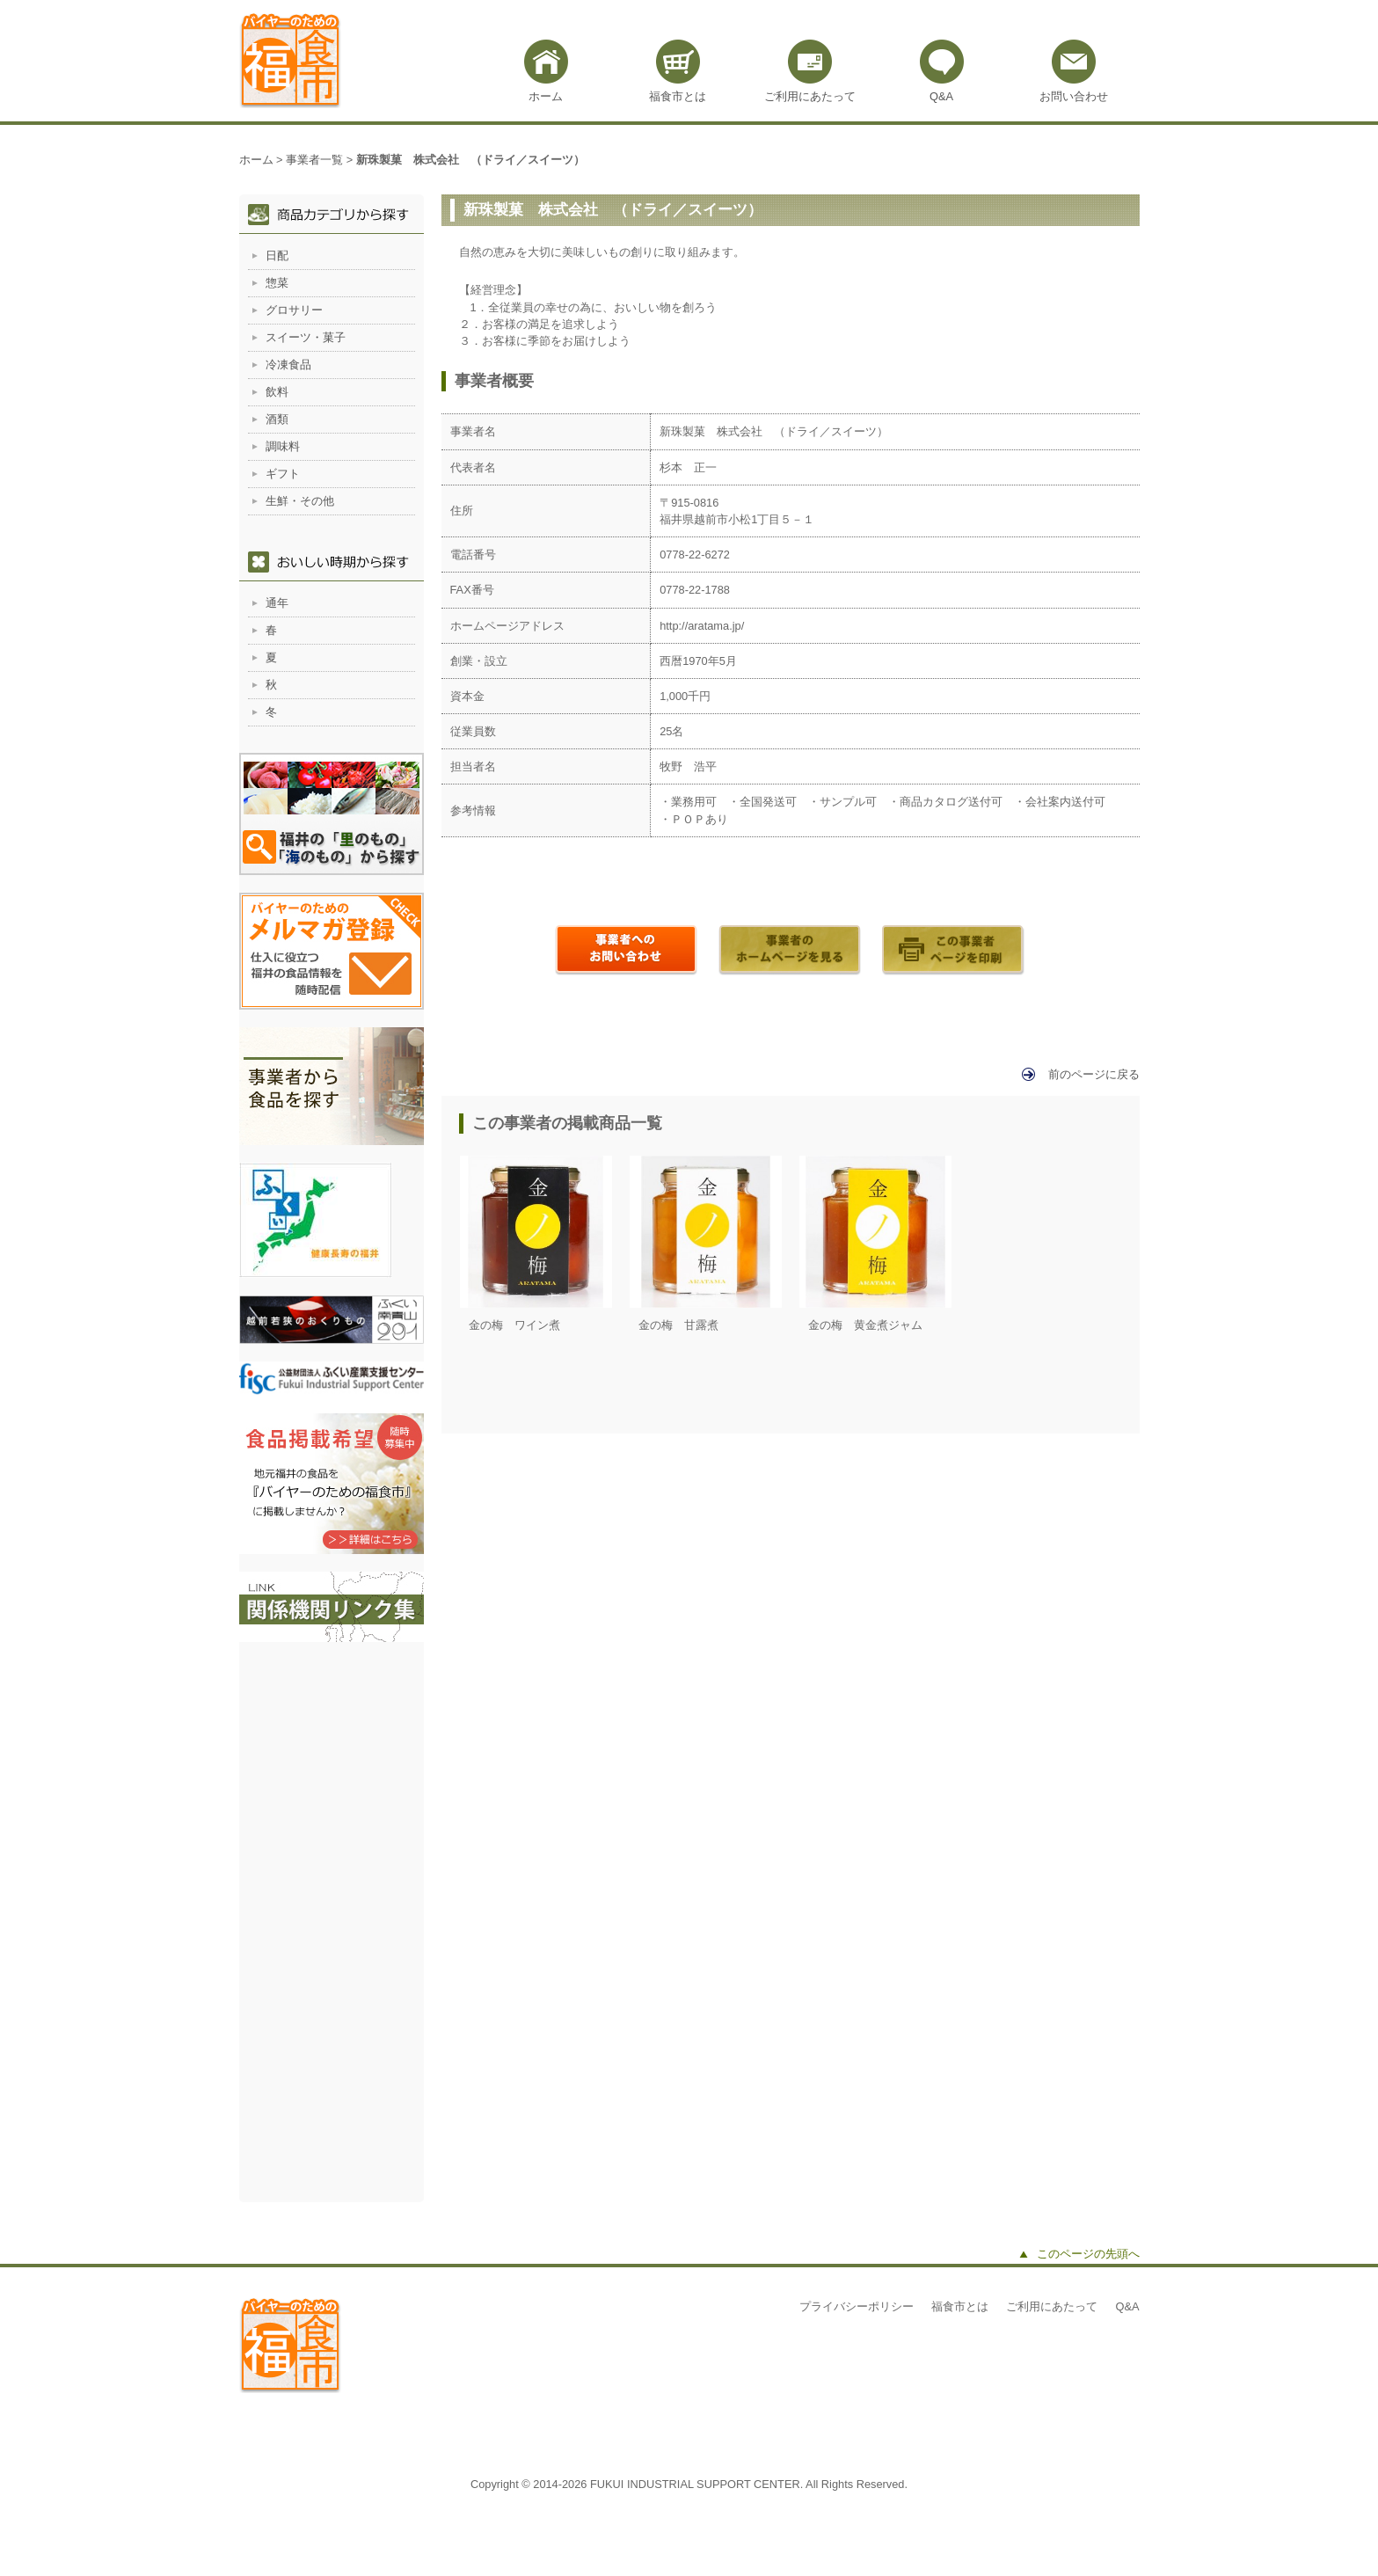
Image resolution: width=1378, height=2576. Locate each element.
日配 (277, 255)
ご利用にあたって (810, 96)
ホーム (546, 96)
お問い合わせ (1073, 96)
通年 (277, 602)
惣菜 (277, 282)
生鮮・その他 (300, 500)
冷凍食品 (288, 364)
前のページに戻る (1094, 1074)
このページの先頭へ (1088, 2253)
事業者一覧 (314, 159)
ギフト (283, 473)
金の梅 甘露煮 (678, 1325)
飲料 (277, 391)
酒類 (277, 419)
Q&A (941, 96)
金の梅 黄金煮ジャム (865, 1325)
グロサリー (294, 310)
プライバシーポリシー (856, 2306)
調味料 (283, 446)
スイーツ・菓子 (306, 337)
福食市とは (677, 96)
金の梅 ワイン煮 (514, 1325)
